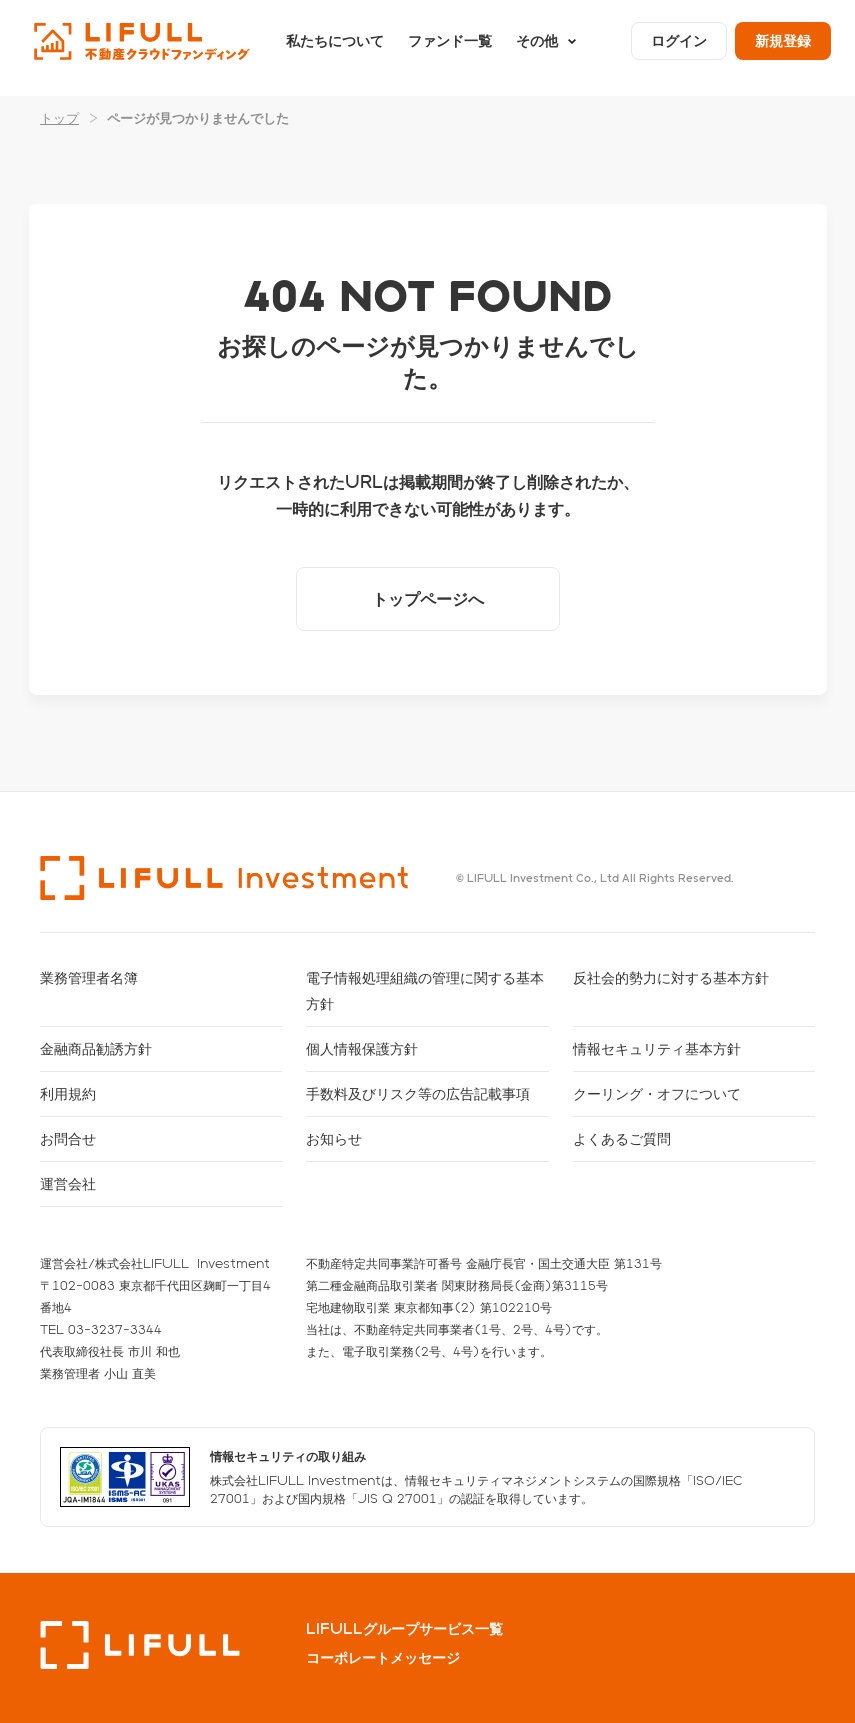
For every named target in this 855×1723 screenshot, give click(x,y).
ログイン (679, 47)
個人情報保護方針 (362, 1048)
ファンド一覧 (450, 47)
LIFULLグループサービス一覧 (404, 1629)
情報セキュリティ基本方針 (657, 1048)
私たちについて (335, 47)
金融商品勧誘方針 (96, 1048)
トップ (59, 117)
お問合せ (68, 1138)
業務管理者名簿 (89, 977)
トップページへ (428, 598)
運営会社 (68, 1183)
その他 (537, 47)
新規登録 (783, 47)
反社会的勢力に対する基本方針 (671, 977)
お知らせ (334, 1138)
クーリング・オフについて (657, 1093)
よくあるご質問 (622, 1138)
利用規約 (68, 1093)
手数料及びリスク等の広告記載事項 (418, 1093)
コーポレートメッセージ (383, 1658)
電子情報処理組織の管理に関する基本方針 (425, 990)
